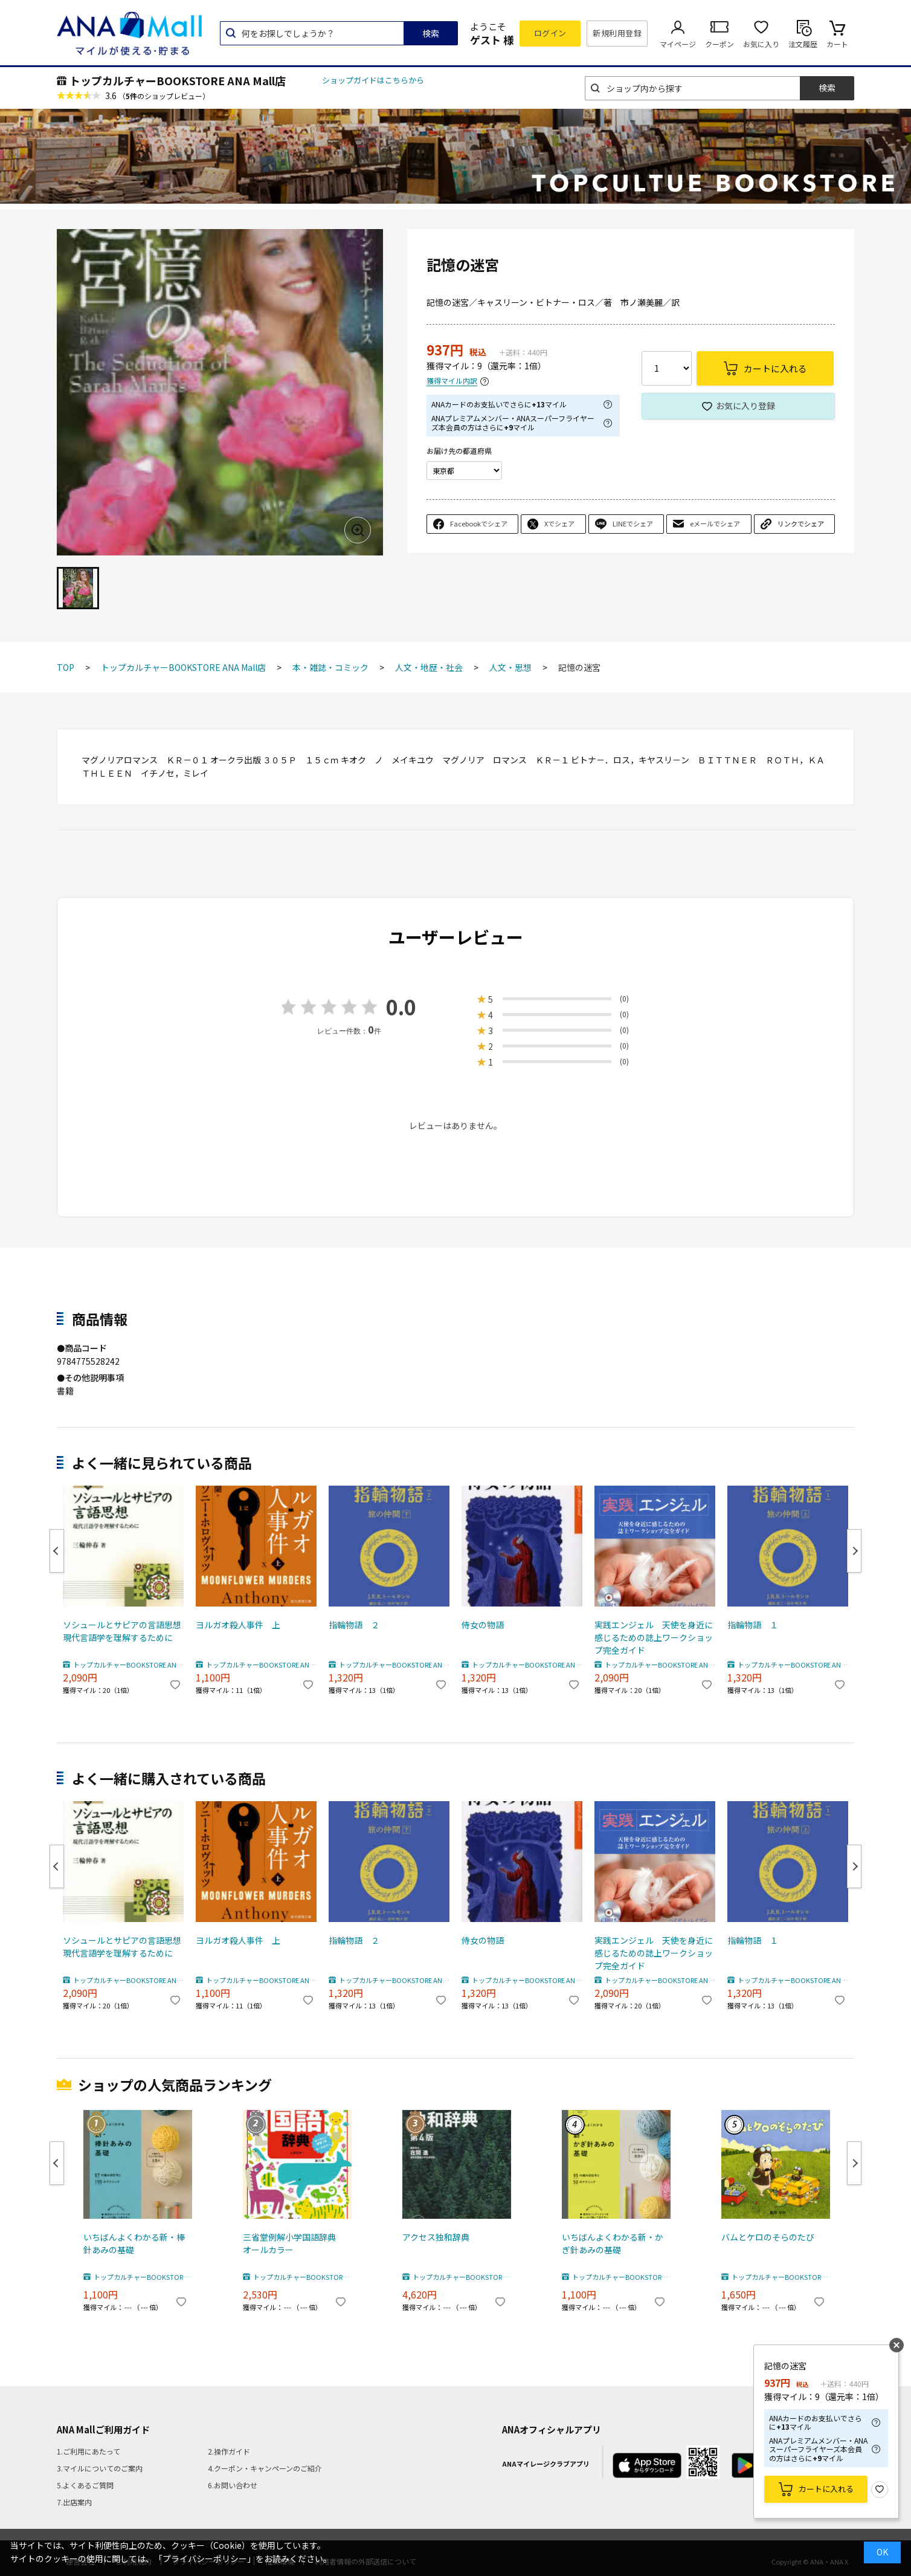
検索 (430, 33)
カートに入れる (826, 2488)
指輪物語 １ (752, 1625)
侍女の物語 (483, 1625)
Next (854, 1551)
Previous (57, 1551)
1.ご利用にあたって (88, 2451)
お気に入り (761, 44)
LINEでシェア (633, 523)
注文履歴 (802, 44)
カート (837, 44)
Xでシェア (559, 523)
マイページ (678, 44)
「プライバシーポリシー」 (205, 2558)
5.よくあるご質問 (85, 2485)
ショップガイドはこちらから (373, 80)
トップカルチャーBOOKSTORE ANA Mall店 (177, 80)
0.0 (401, 1006)
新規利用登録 (617, 33)
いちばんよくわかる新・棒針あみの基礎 (134, 2243)
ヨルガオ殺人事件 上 (238, 1625)
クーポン (719, 44)
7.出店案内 (74, 2502)
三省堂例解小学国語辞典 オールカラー (293, 2243)
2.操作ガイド (229, 2451)
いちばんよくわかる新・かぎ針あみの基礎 (612, 2243)
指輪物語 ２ (354, 1625)
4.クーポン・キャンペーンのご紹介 (265, 2468)
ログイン (550, 33)
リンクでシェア (800, 523)
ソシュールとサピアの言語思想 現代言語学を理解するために (123, 1631)
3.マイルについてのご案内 (100, 2468)
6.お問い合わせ (232, 2485)
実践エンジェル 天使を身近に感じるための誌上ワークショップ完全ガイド (653, 1637)
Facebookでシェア (478, 523)
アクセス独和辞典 (435, 2237)
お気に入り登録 (745, 406)
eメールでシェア (715, 523)
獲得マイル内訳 (452, 381)
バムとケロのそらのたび (767, 2237)
